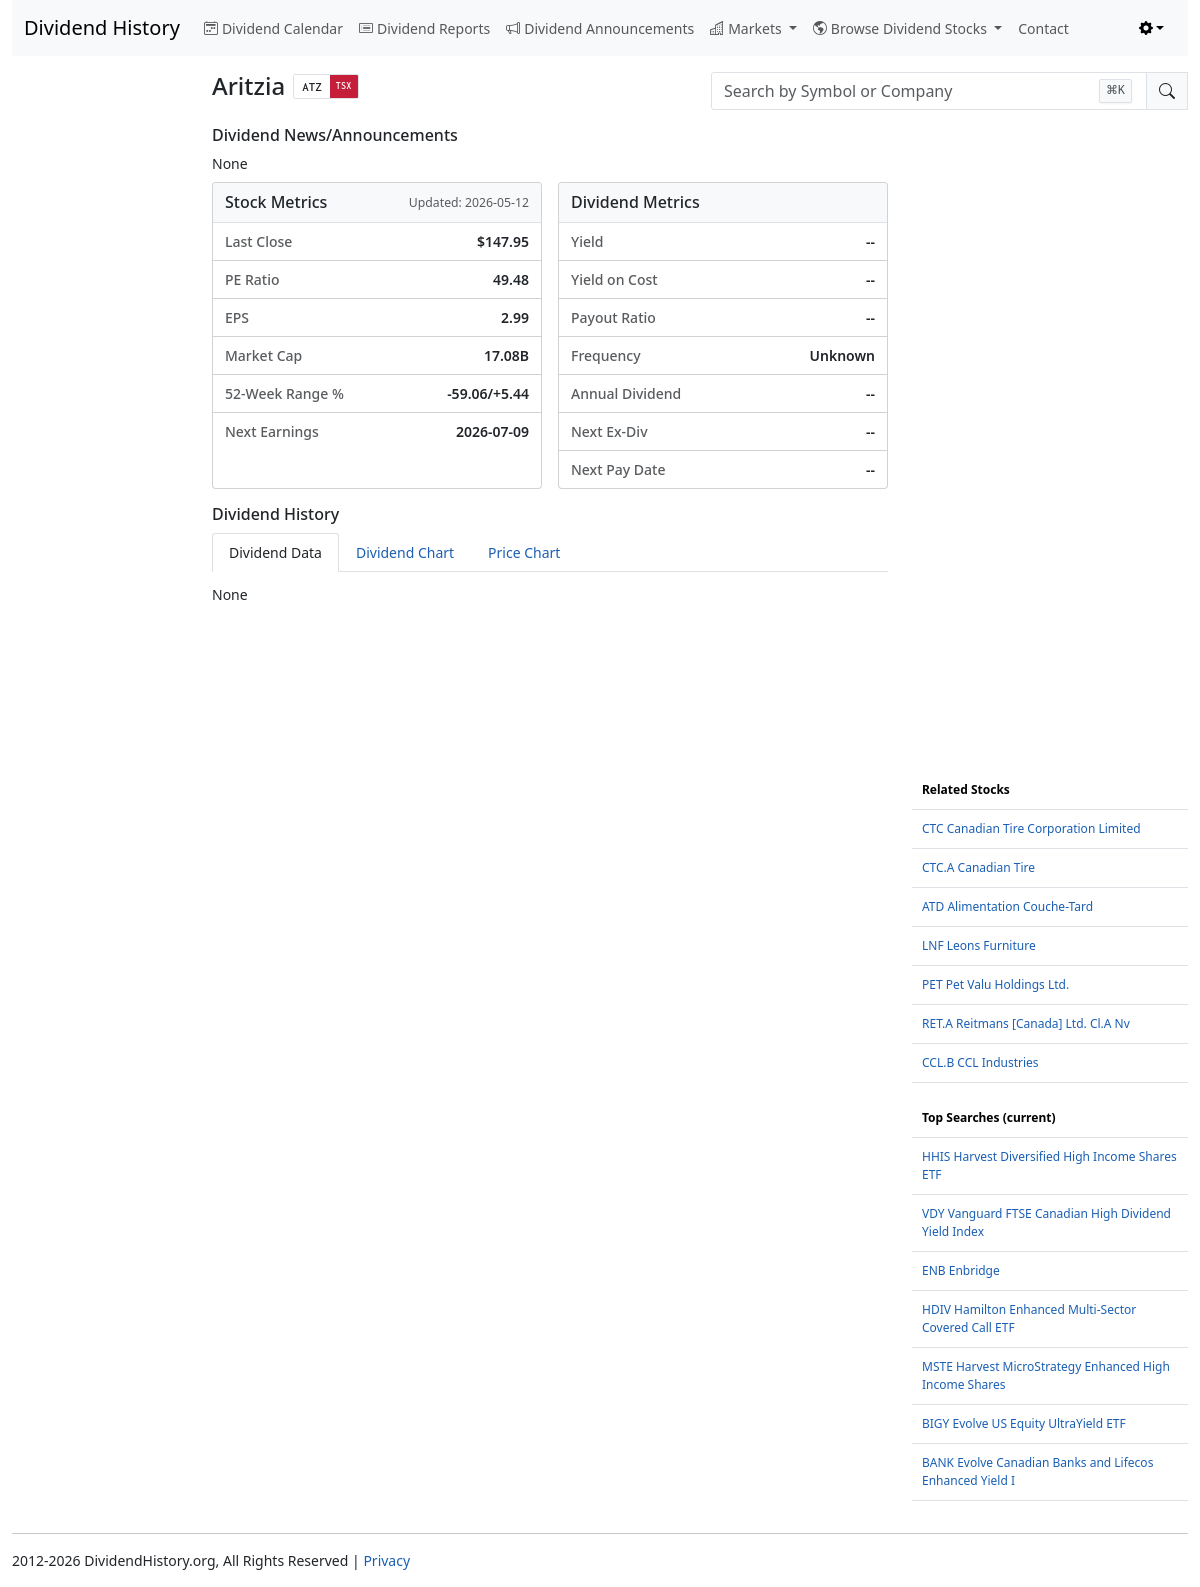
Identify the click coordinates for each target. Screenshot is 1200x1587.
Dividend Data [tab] (275, 552)
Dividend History (102, 27)
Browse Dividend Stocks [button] (902, 28)
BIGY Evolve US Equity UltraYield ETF (1024, 1423)
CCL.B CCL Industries (980, 1062)
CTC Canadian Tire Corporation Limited (1031, 828)
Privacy (386, 1560)
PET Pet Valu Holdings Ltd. (995, 984)
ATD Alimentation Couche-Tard (1007, 906)
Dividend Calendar (273, 28)
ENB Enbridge (961, 1270)
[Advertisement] (100, 426)
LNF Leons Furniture (979, 945)
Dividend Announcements (600, 28)
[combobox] (929, 91)
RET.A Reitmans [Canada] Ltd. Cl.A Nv (1026, 1023)
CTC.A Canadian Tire (978, 867)
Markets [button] (747, 28)
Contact (1043, 28)
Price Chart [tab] (524, 552)
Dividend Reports (424, 28)
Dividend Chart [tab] (405, 552)
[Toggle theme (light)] (1152, 28)
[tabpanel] (550, 594)
